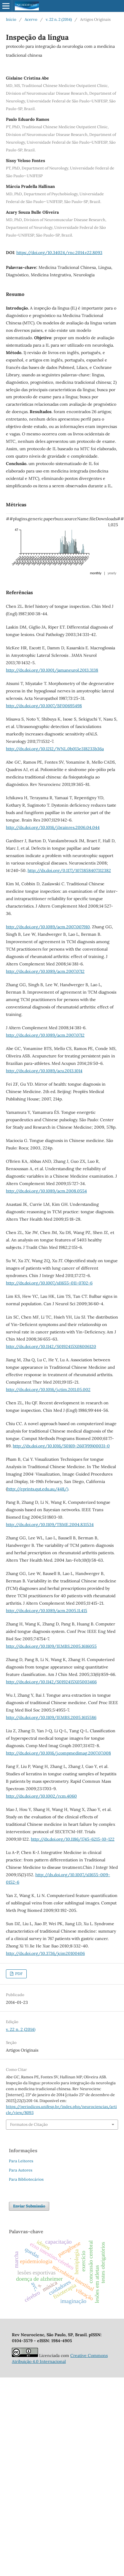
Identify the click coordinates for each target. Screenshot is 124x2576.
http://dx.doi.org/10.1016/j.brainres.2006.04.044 (53, 827)
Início (11, 19)
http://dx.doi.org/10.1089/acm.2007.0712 (45, 971)
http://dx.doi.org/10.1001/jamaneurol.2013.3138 (52, 670)
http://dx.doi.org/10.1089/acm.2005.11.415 (46, 1610)
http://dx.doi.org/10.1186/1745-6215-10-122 (73, 1839)
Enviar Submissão (29, 2206)
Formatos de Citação (29, 2124)
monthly (95, 573)
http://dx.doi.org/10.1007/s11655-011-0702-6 (49, 1283)
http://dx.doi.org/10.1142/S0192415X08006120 (51, 1346)
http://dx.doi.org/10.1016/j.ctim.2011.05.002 (48, 1389)
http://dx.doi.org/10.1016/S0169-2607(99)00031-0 (61, 1446)
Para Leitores (21, 2160)
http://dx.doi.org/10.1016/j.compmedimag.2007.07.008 (58, 1753)
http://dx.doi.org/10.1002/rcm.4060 (41, 1796)
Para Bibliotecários (26, 2179)
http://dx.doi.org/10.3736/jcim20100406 (45, 1953)
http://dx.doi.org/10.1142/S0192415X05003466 (51, 1681)
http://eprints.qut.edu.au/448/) (37, 1489)
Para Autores (20, 2170)
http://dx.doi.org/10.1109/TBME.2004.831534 (50, 1524)
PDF (18, 1973)
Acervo (31, 19)
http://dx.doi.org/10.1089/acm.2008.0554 (46, 1191)
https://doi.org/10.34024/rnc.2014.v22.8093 (59, 252)
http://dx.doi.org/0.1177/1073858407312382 (69, 870)
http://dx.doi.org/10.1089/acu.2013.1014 (44, 1070)
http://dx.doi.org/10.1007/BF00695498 (44, 705)
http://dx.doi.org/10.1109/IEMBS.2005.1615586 (51, 1717)
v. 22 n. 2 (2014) (59, 19)
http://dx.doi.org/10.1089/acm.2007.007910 (48, 926)
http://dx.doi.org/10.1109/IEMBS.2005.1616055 (51, 1646)
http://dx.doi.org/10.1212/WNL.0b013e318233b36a (55, 748)
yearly (112, 573)
